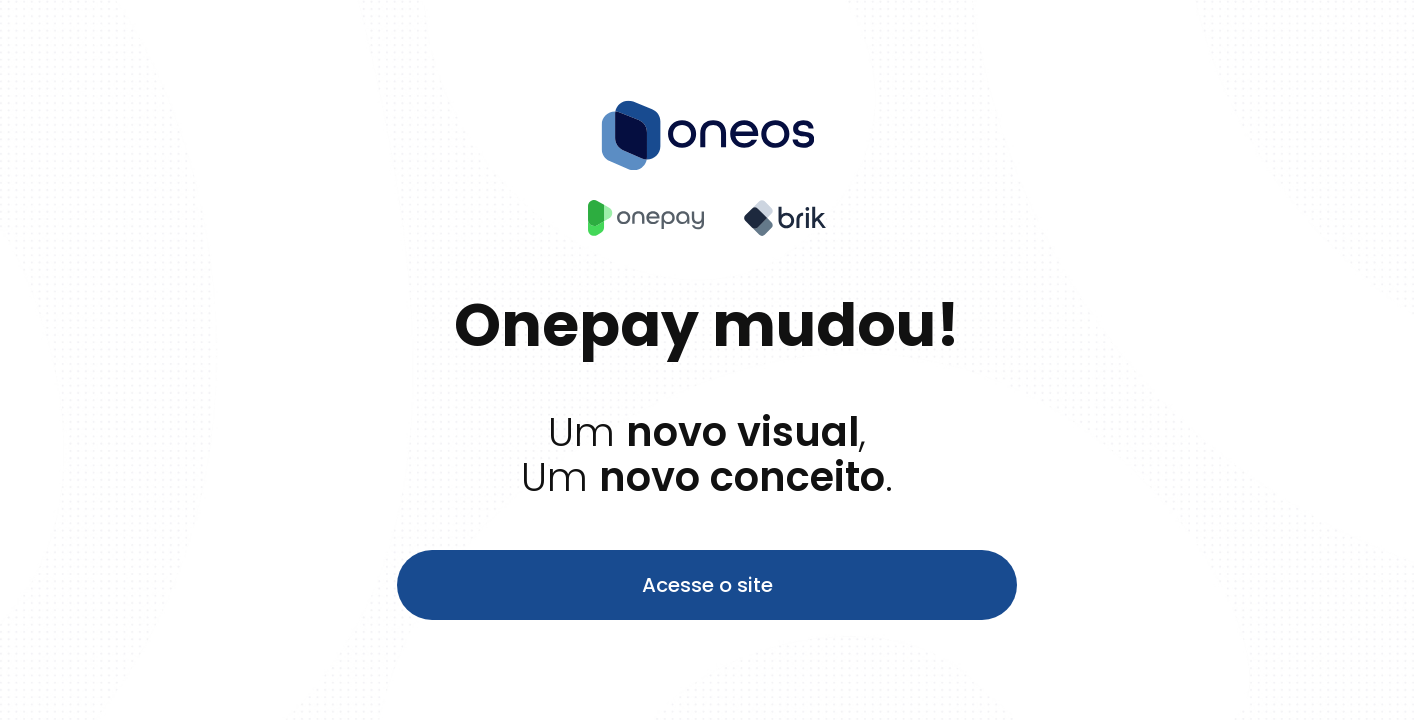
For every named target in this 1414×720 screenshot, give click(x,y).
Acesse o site (707, 585)
